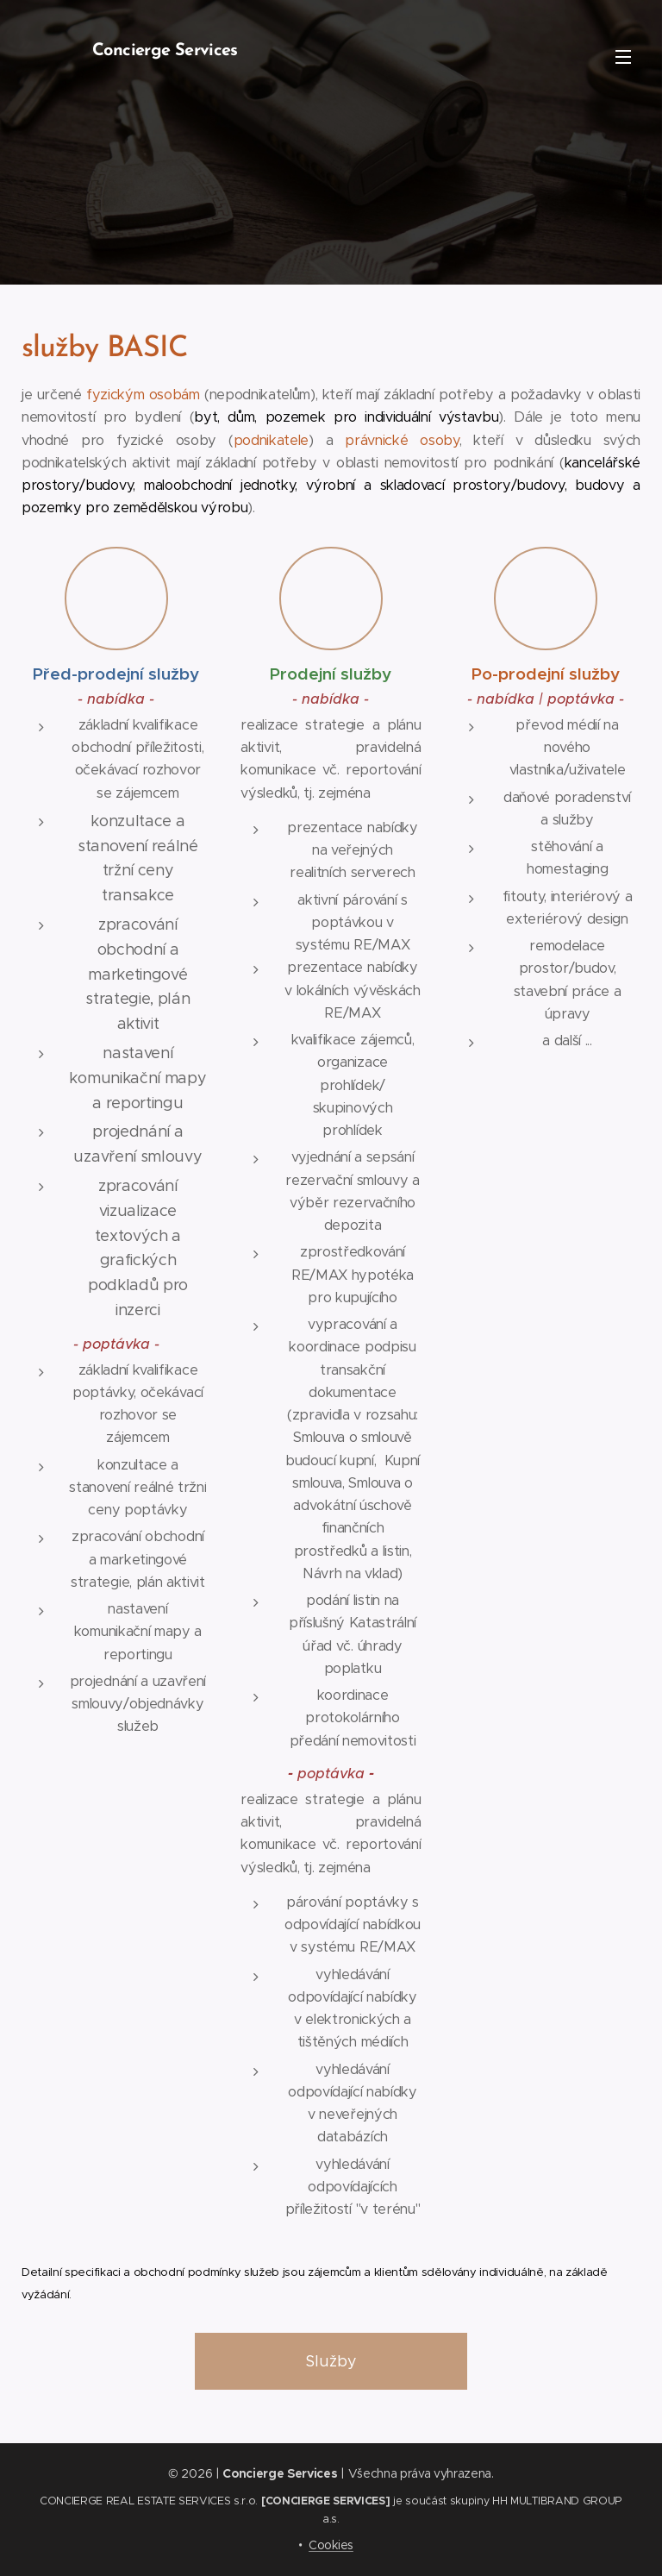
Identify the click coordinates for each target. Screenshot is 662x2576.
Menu (623, 57)
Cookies (331, 2545)
